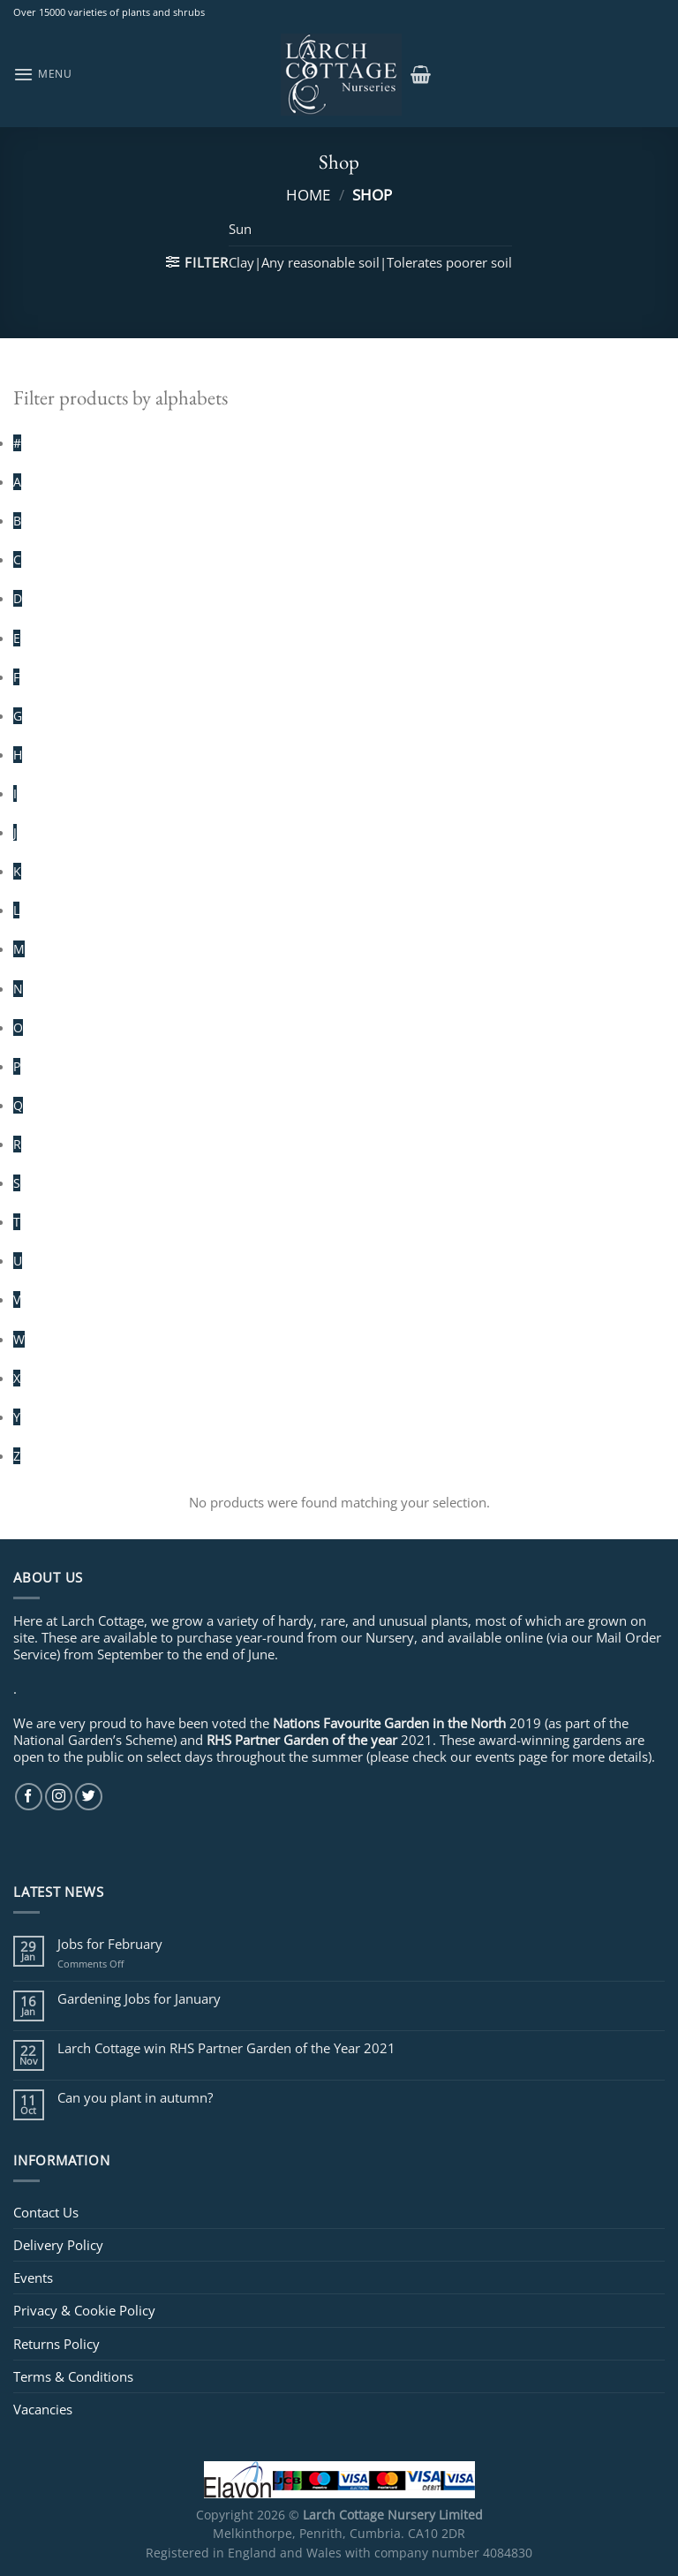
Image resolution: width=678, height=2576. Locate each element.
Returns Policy (56, 2344)
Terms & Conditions (73, 2376)
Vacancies (42, 2409)
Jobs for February (109, 1944)
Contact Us (46, 2212)
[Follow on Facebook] (28, 1796)
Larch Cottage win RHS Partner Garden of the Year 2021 (226, 2048)
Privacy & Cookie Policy (84, 2310)
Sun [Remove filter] (240, 229)
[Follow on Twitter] (88, 1796)
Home (308, 194)
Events (33, 2277)
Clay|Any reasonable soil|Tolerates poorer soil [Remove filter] (370, 262)
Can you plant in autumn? (135, 2097)
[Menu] (42, 74)
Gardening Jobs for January (139, 1998)
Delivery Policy (58, 2245)
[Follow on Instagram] (58, 1796)
